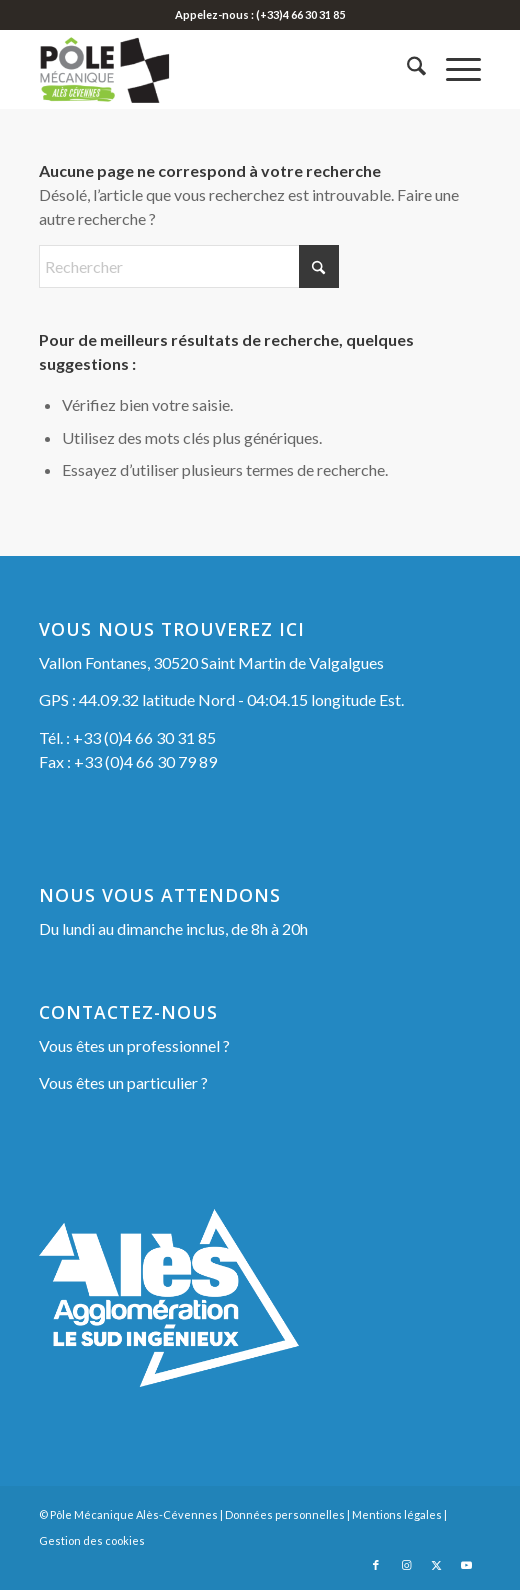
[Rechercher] (406, 69)
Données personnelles (285, 1514)
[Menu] (453, 69)
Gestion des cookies (92, 1540)
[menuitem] (406, 69)
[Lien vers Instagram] (406, 1565)
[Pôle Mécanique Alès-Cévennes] (216, 69)
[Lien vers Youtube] (466, 1565)
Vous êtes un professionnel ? (134, 1045)
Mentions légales (397, 1514)
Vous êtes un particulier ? (123, 1082)
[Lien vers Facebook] (376, 1565)
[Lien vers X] (436, 1565)
